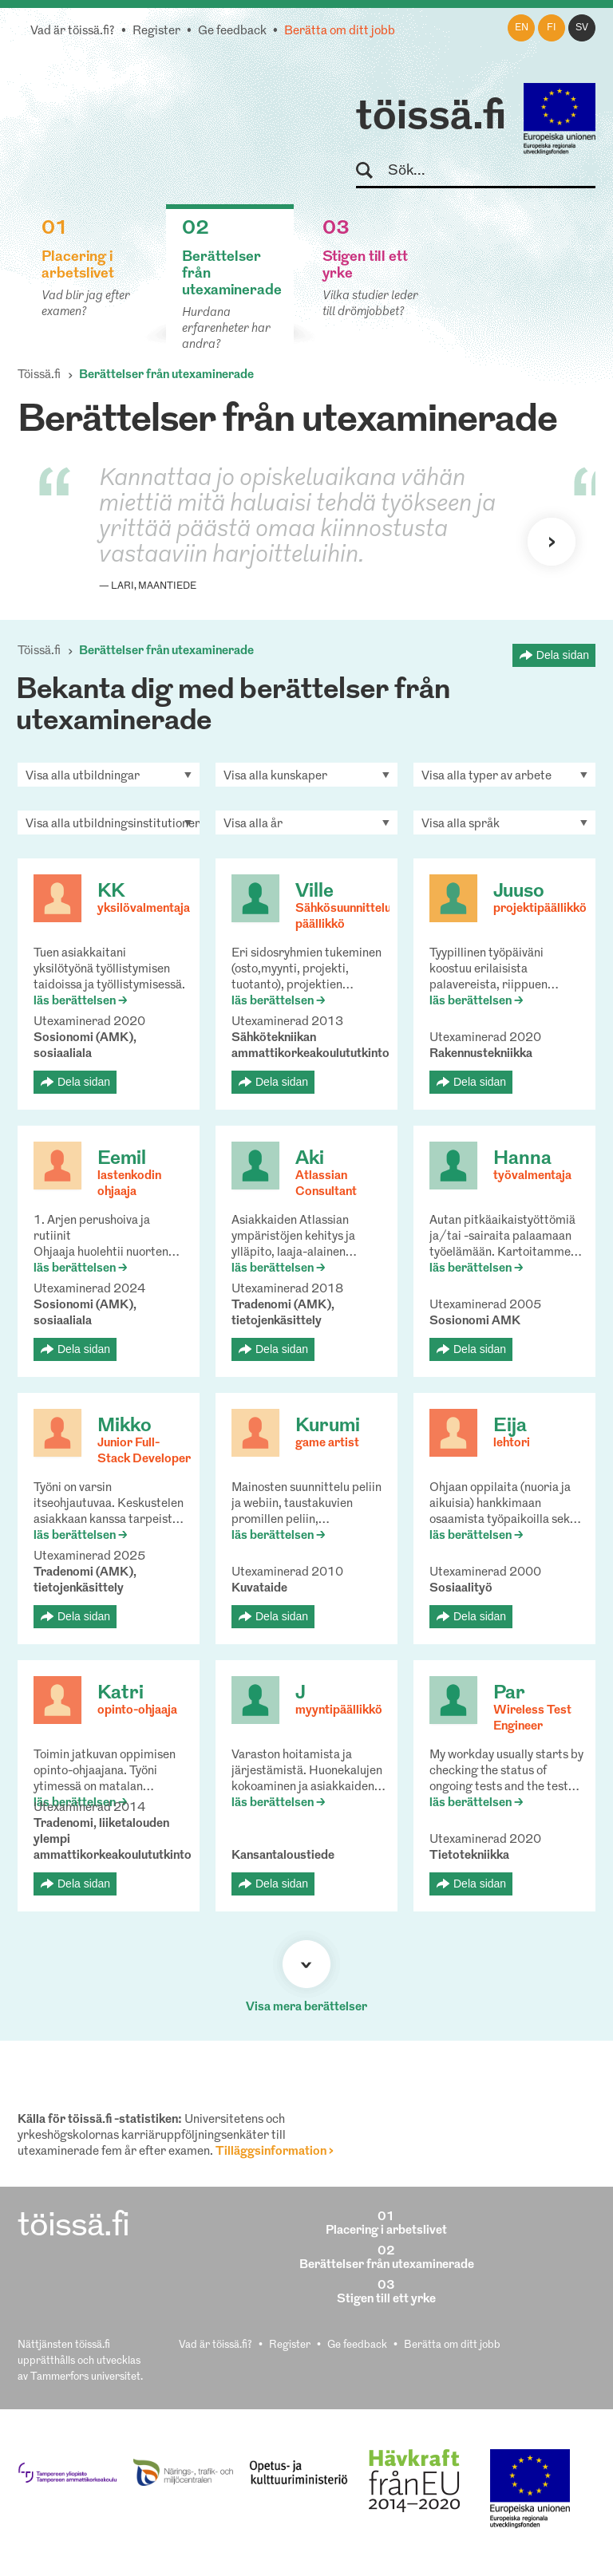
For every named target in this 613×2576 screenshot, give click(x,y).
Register (156, 31)
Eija (510, 1426)
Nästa (551, 542)
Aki (309, 1159)
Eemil (121, 1159)
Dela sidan (562, 655)
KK (111, 891)
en (521, 28)
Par (509, 1693)
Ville (314, 891)
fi (551, 28)
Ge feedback (232, 31)
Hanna (522, 1159)
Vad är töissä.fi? (72, 31)
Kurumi (327, 1426)
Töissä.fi (39, 375)
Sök (371, 171)
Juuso (518, 891)
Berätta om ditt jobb (339, 31)
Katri (120, 1693)
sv (581, 28)
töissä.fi (431, 118)
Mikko (124, 1426)
